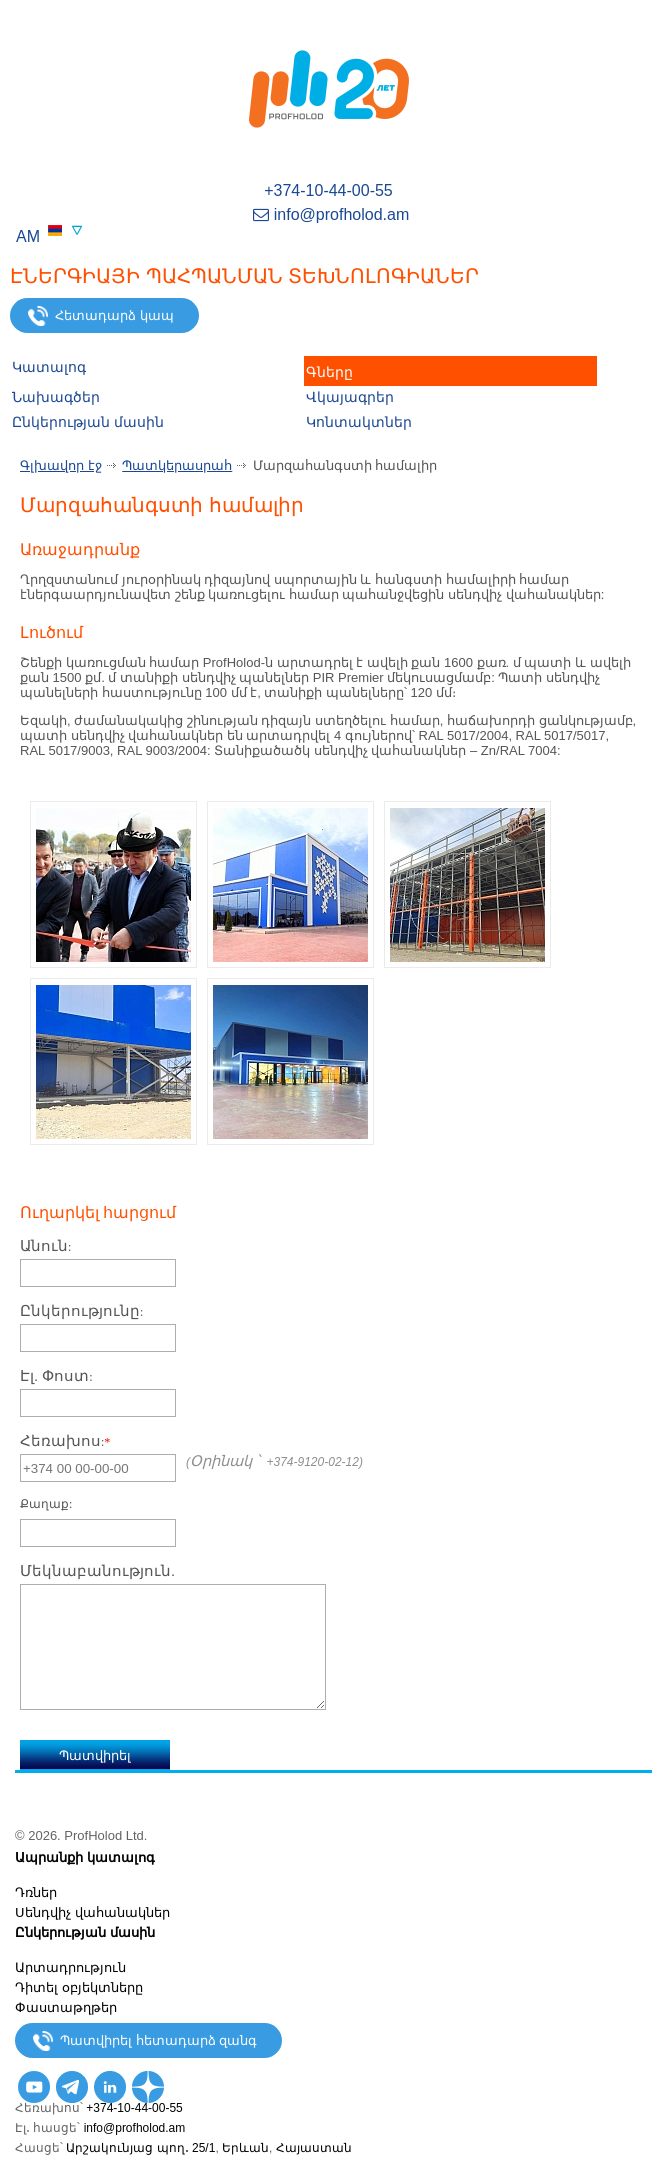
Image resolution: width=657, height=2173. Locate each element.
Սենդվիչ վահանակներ (92, 1912)
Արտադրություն (70, 1967)
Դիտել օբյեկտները (79, 1987)
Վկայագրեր (350, 397)
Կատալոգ (49, 367)
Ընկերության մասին (88, 422)
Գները (329, 372)
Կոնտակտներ (359, 422)
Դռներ (36, 1892)
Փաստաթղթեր (66, 2007)
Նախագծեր (56, 397)
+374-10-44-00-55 (328, 190)
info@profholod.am (328, 214)
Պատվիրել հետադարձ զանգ (145, 2041)
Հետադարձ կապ (101, 316)
